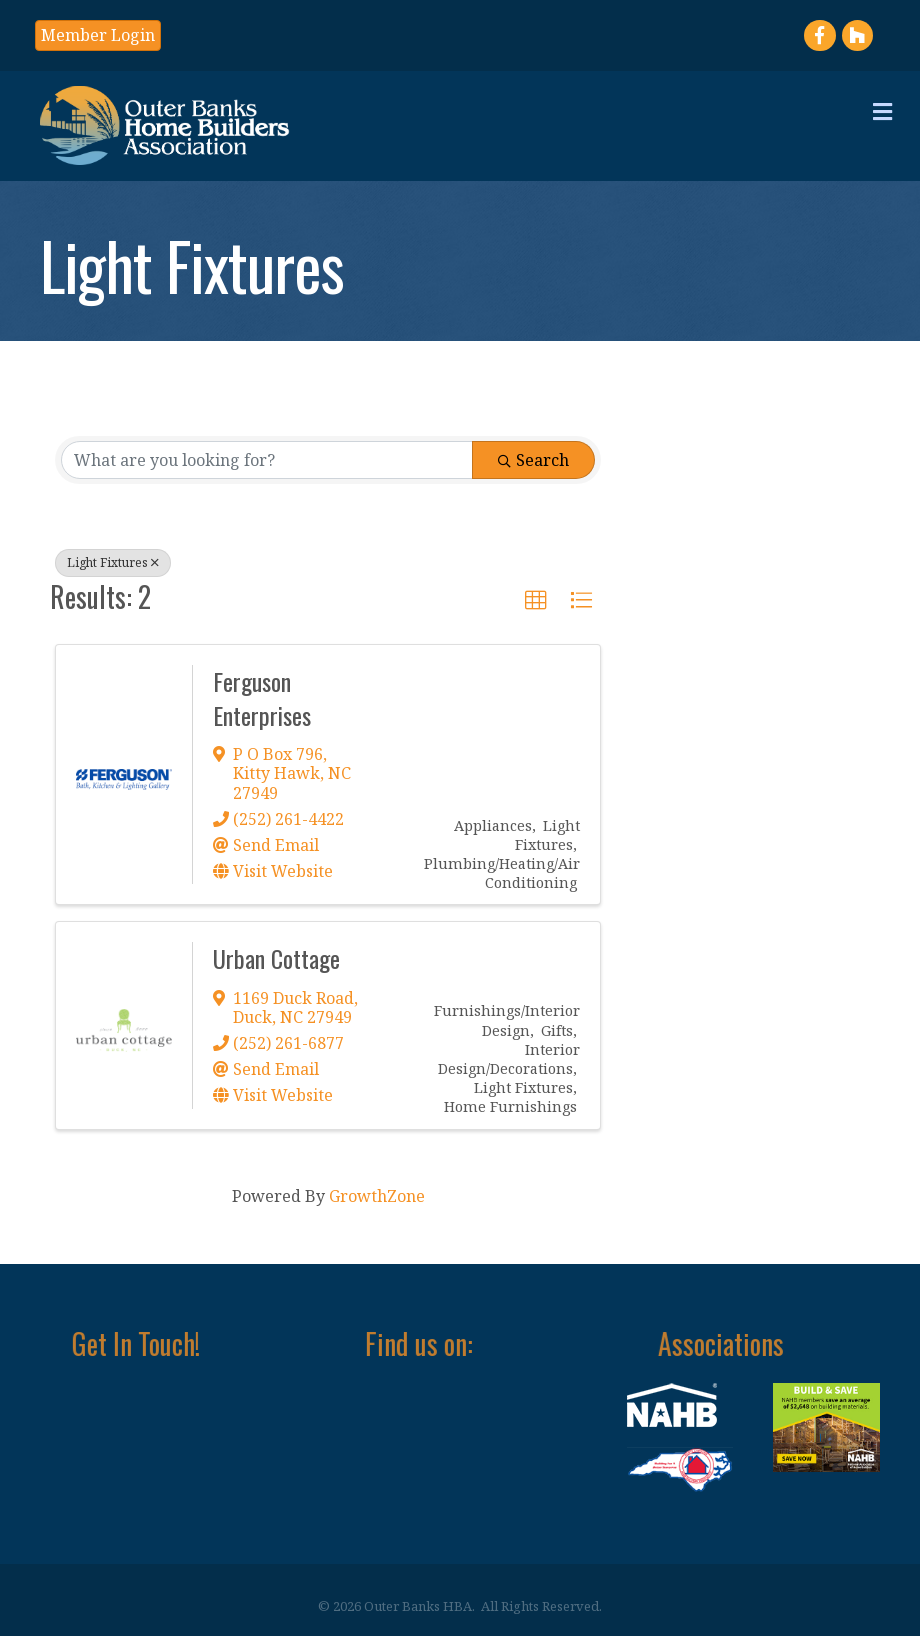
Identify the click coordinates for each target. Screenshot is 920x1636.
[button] (98, 35)
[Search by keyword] (267, 460)
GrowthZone (377, 1196)
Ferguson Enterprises (262, 698)
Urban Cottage (276, 958)
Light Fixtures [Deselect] (113, 562)
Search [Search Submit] (533, 460)
